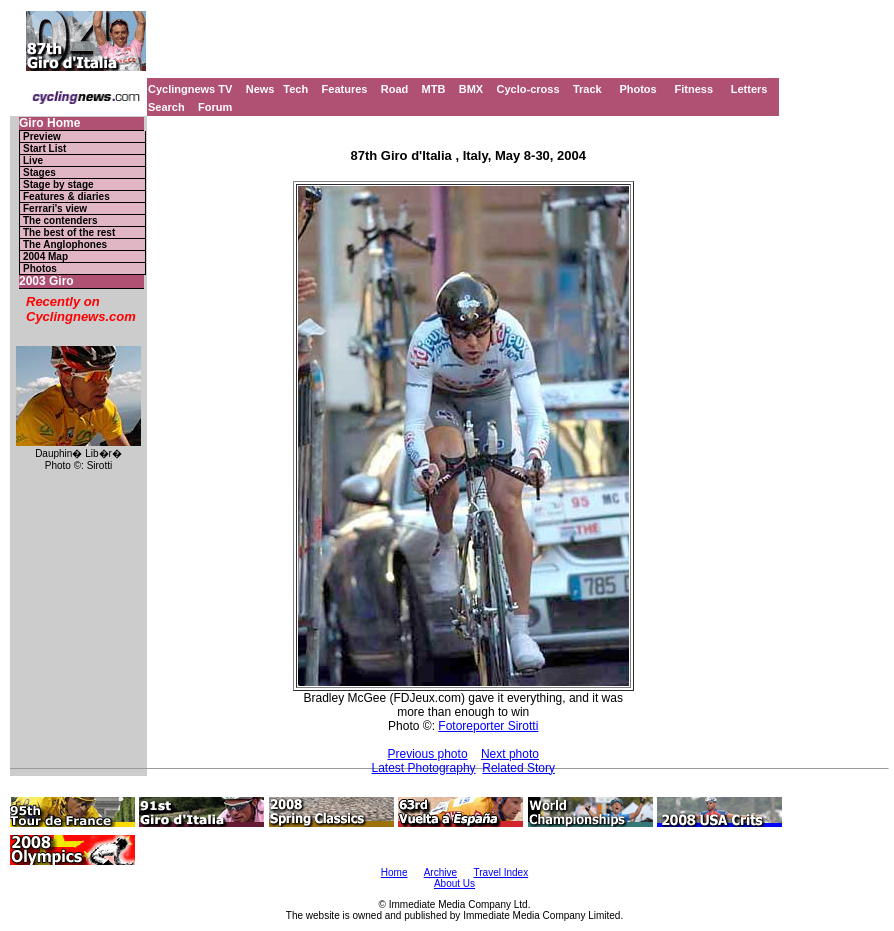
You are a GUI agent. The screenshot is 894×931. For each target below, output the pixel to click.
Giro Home (49, 123)
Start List (44, 148)
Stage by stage (58, 184)
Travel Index (501, 872)
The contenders (60, 220)
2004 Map (45, 256)
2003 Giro (46, 281)
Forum (215, 107)
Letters (749, 89)
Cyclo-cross (528, 89)
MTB (434, 89)
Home (394, 872)
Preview (42, 136)
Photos (637, 89)
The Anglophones (65, 244)
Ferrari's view (55, 208)
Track (587, 89)
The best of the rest (69, 232)
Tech (295, 89)
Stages (39, 172)
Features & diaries (66, 196)
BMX (471, 89)
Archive (440, 872)
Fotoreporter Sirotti (488, 726)
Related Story (518, 768)
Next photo (510, 754)
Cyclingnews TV (190, 89)
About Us (454, 883)
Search (166, 107)
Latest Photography (424, 768)
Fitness (693, 89)
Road (395, 89)
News (260, 89)
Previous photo (428, 754)
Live (33, 160)
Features (345, 89)
